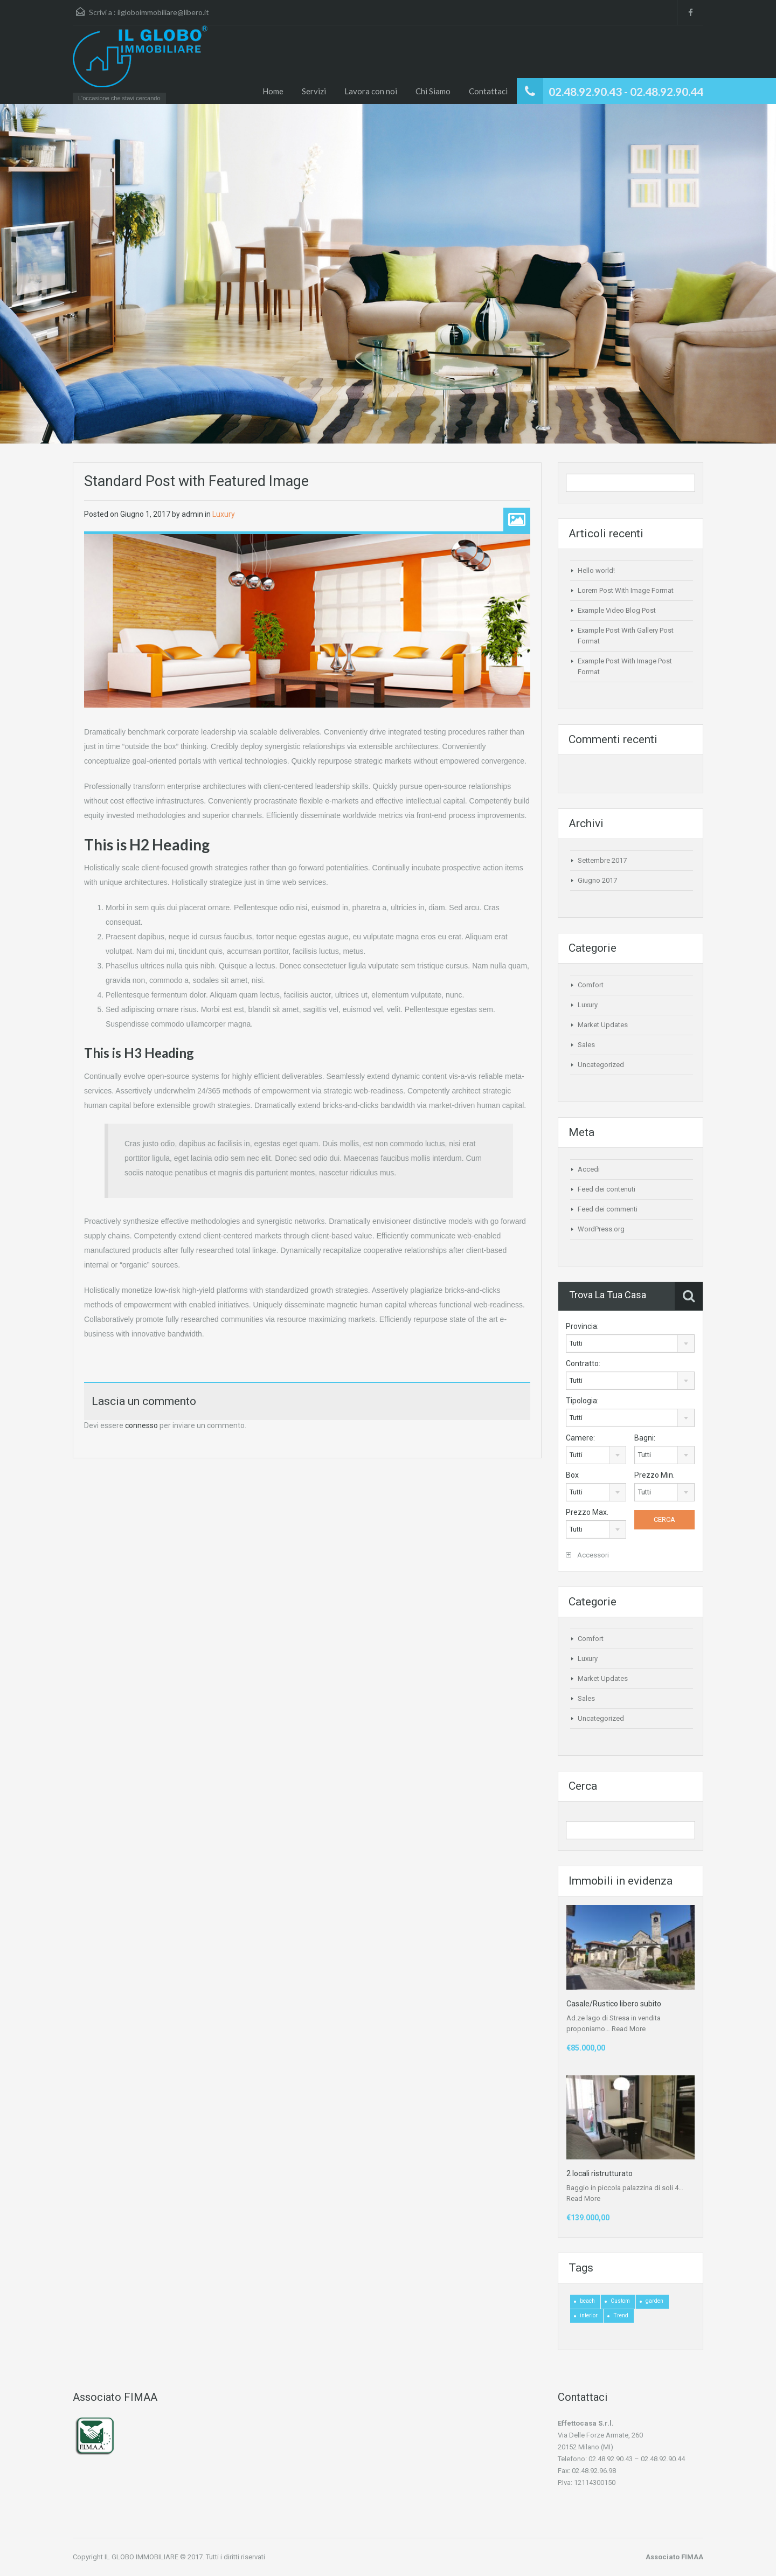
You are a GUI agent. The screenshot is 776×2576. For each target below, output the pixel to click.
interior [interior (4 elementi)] (589, 2315)
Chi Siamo (433, 91)
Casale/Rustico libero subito (613, 2003)
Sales (586, 1045)
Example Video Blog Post (617, 610)
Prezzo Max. (587, 1512)
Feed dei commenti (608, 1209)
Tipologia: (582, 1400)
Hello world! (596, 570)
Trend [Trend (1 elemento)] (620, 2315)
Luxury (223, 514)
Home (272, 91)
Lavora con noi (370, 91)
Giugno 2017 (597, 880)
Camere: (580, 1438)
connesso (141, 1425)
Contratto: (583, 1363)
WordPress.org (601, 1229)
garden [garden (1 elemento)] (654, 2301)
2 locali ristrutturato (599, 2173)
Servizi (314, 91)
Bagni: (644, 1438)
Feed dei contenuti (606, 1189)
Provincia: (582, 1326)
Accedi (589, 1169)
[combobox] (630, 1343)
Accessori (587, 1555)
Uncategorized (601, 1065)
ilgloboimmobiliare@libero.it (163, 12)
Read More (629, 2029)
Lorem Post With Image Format (626, 590)
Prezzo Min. (654, 1475)
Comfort (591, 985)
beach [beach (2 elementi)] (587, 2301)
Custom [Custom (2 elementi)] (620, 2301)
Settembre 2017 (602, 860)
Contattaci (488, 91)
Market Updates (603, 1025)
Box (572, 1475)
